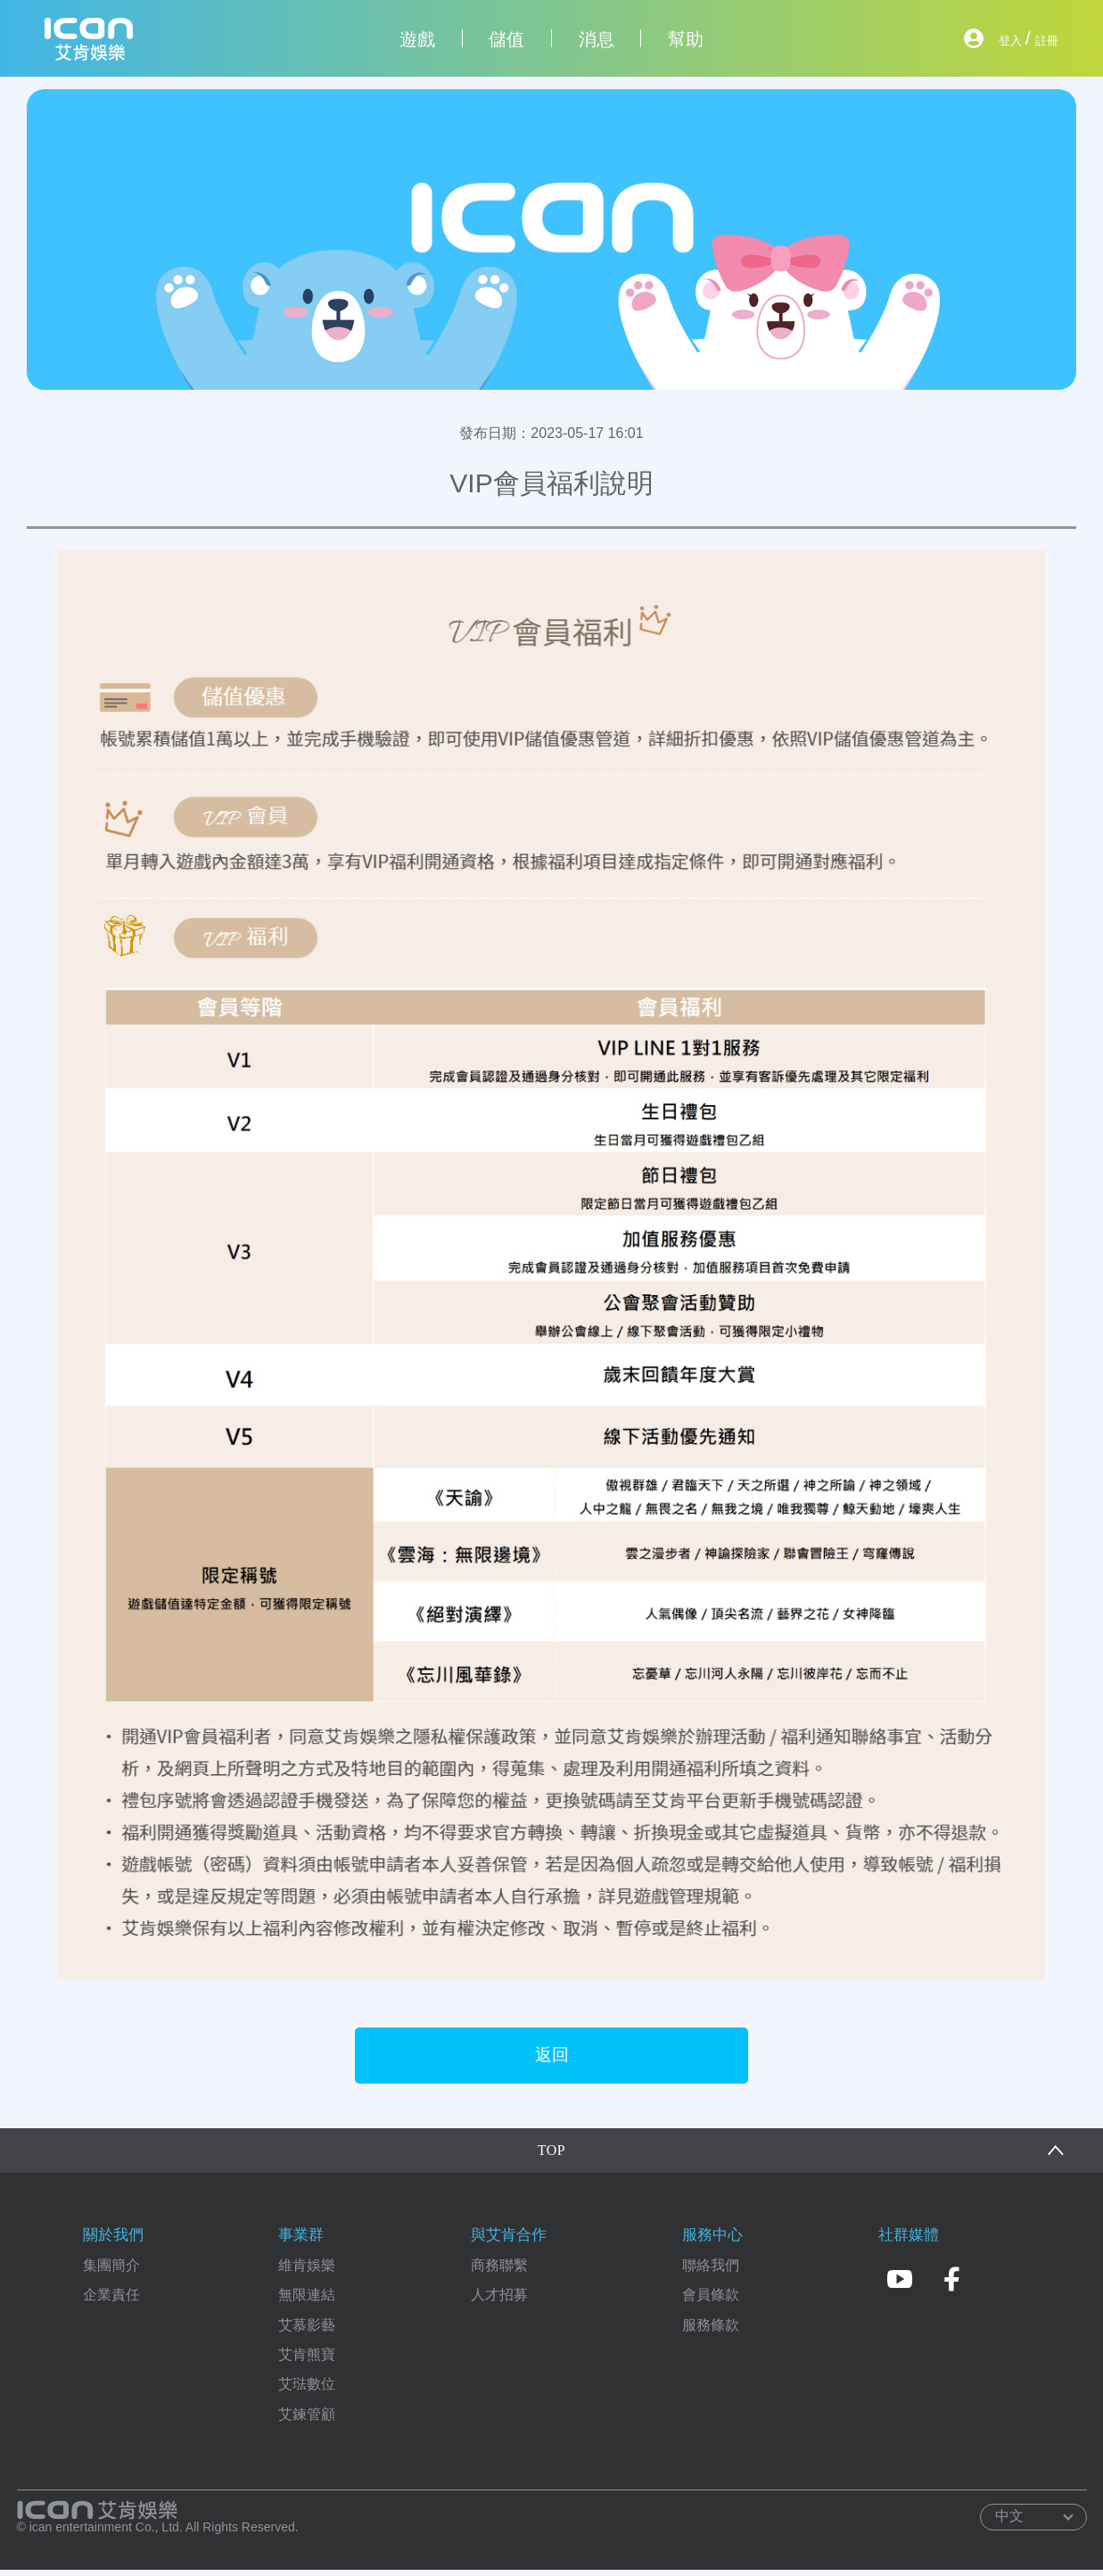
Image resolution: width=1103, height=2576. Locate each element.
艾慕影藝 (306, 2330)
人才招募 (499, 2300)
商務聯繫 (499, 2270)
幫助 (686, 39)
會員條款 (710, 2300)
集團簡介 (111, 2270)
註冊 (1040, 38)
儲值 (506, 39)
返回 (552, 2058)
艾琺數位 (306, 2390)
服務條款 (710, 2330)
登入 (992, 38)
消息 (596, 39)
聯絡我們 (710, 2270)
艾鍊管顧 (306, 2419)
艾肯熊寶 (306, 2359)
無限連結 (306, 2300)
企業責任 (111, 2300)
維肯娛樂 (306, 2270)
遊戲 (417, 39)
